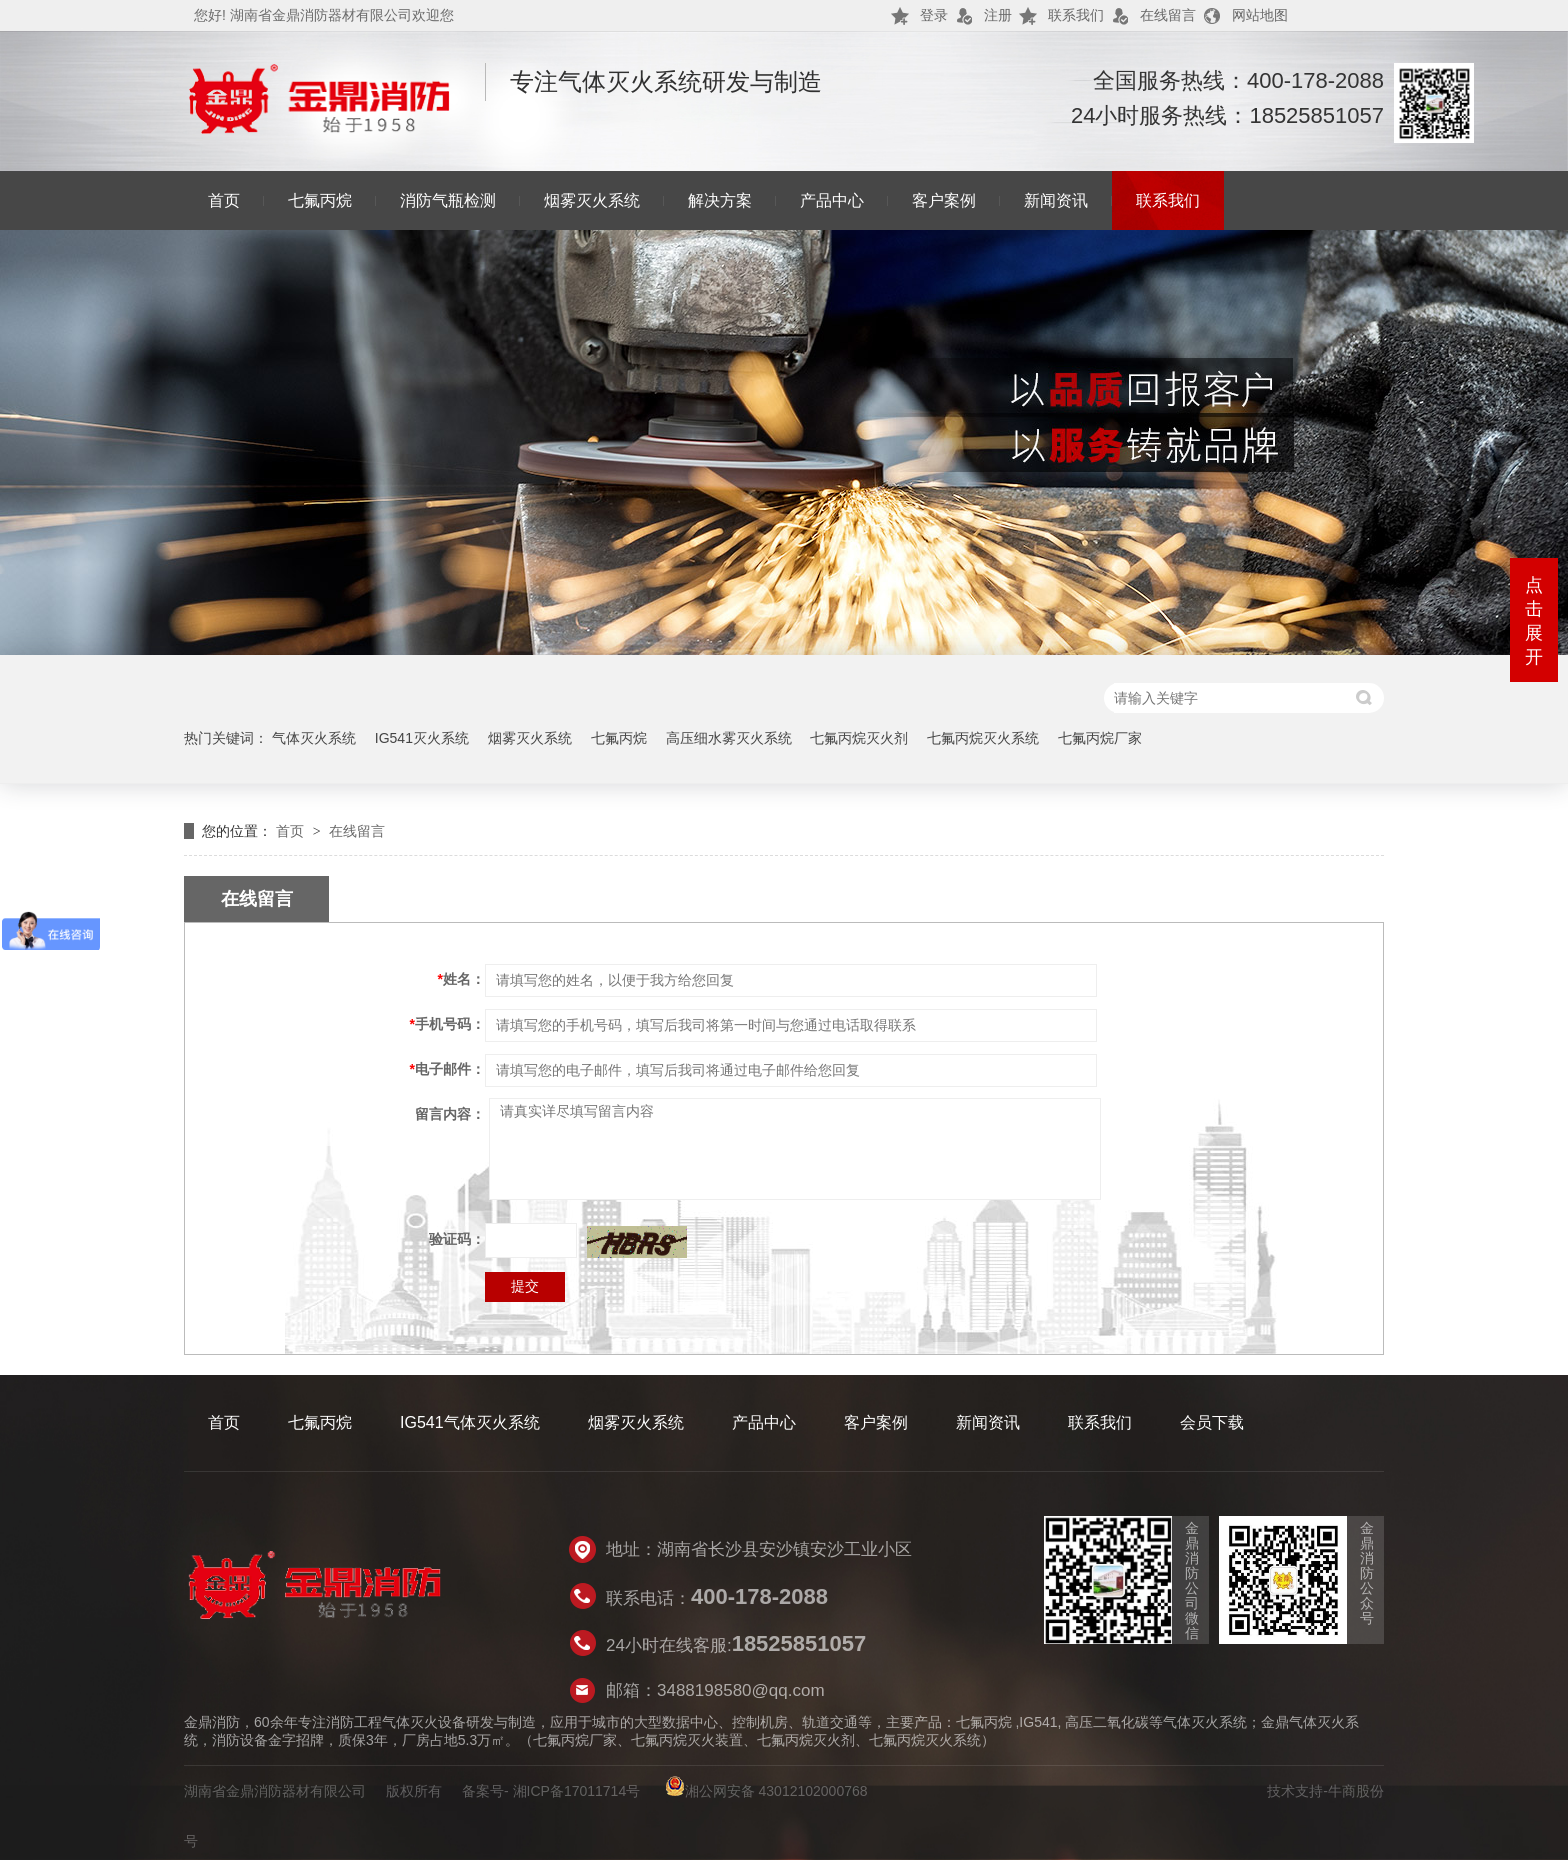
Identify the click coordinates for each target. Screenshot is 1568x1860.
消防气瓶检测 (448, 200)
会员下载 (1212, 1422)
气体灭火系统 (314, 738)
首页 (224, 200)
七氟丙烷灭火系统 (983, 738)
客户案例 (944, 200)
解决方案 (720, 200)
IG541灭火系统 (422, 738)
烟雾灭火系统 (592, 200)
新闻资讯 (1056, 200)
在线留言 (1168, 15)
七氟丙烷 (320, 200)
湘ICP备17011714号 (577, 1791)
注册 (998, 15)
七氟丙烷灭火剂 (859, 738)
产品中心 (832, 200)
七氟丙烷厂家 (1100, 738)
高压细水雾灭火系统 (729, 738)
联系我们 (1076, 15)
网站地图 (1260, 15)
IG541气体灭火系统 (470, 1422)
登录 (934, 15)
